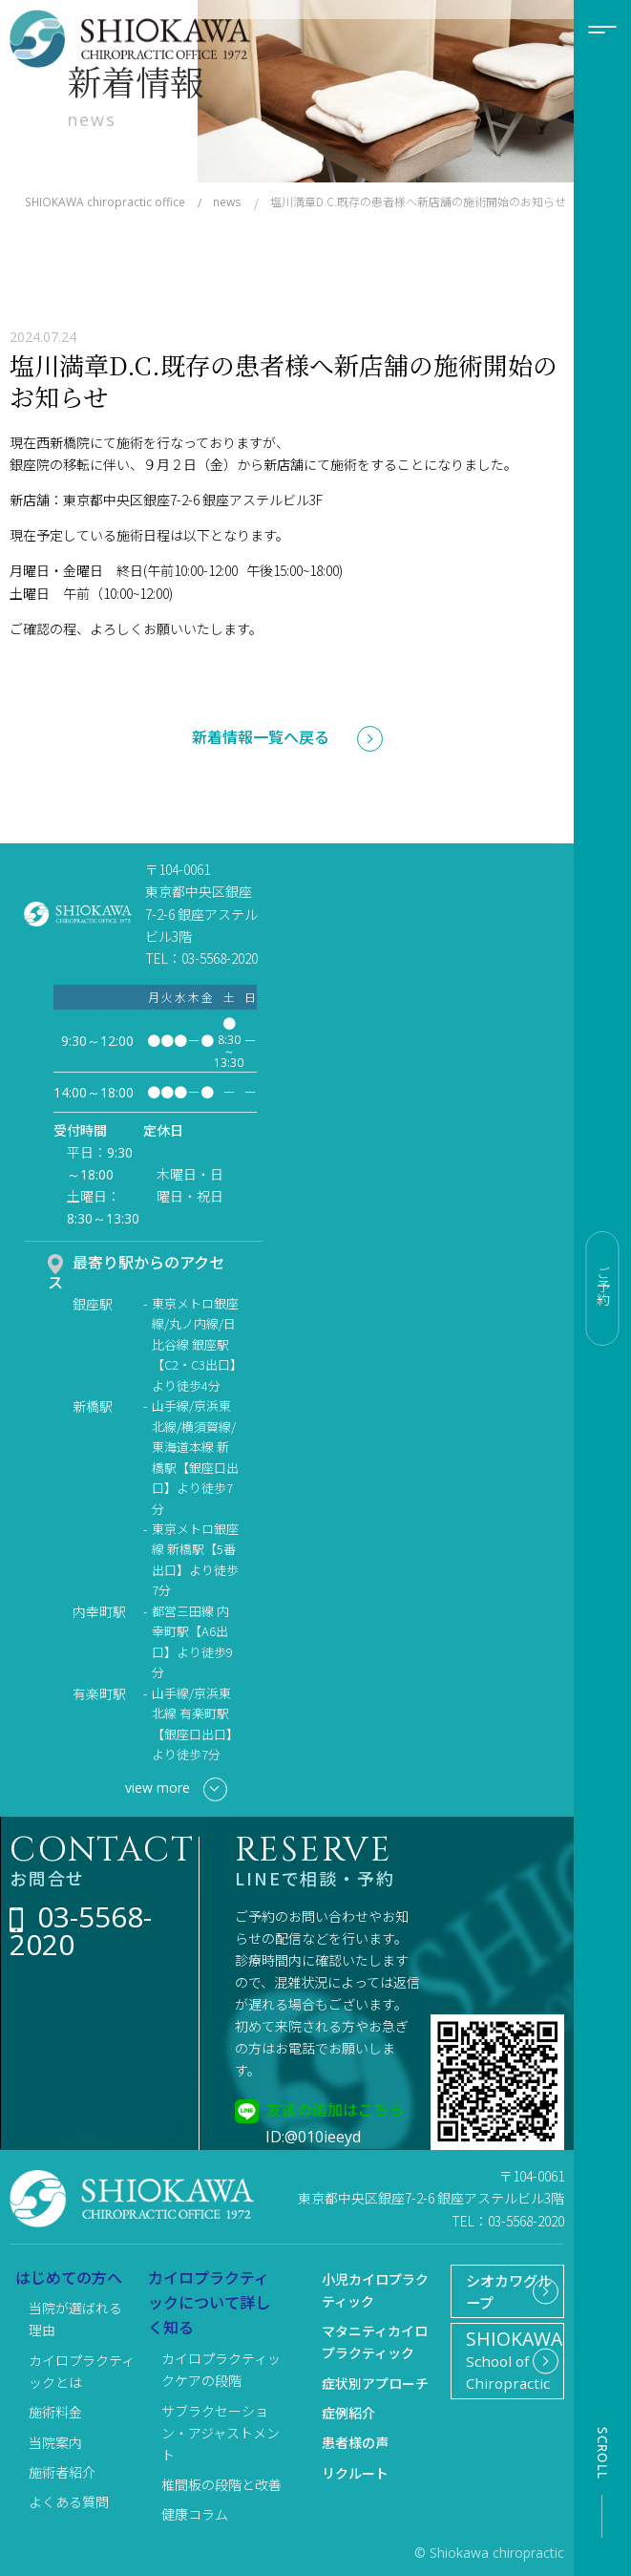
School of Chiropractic (509, 2376)
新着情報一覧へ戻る (260, 737)
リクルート (355, 2472)
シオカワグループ (498, 2296)
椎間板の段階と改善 (221, 2484)
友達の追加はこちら (335, 2108)
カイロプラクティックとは (82, 2371)
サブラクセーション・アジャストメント (220, 2432)
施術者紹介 (62, 2471)
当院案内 (55, 2442)
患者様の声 (355, 2442)
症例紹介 (348, 2412)
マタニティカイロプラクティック (375, 2341)
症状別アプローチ (375, 2383)
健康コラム (194, 2513)
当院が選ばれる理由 (75, 2318)
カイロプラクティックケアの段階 (221, 2369)
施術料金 (55, 2411)
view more (176, 1789)
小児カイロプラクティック (375, 2289)
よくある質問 (69, 2501)
